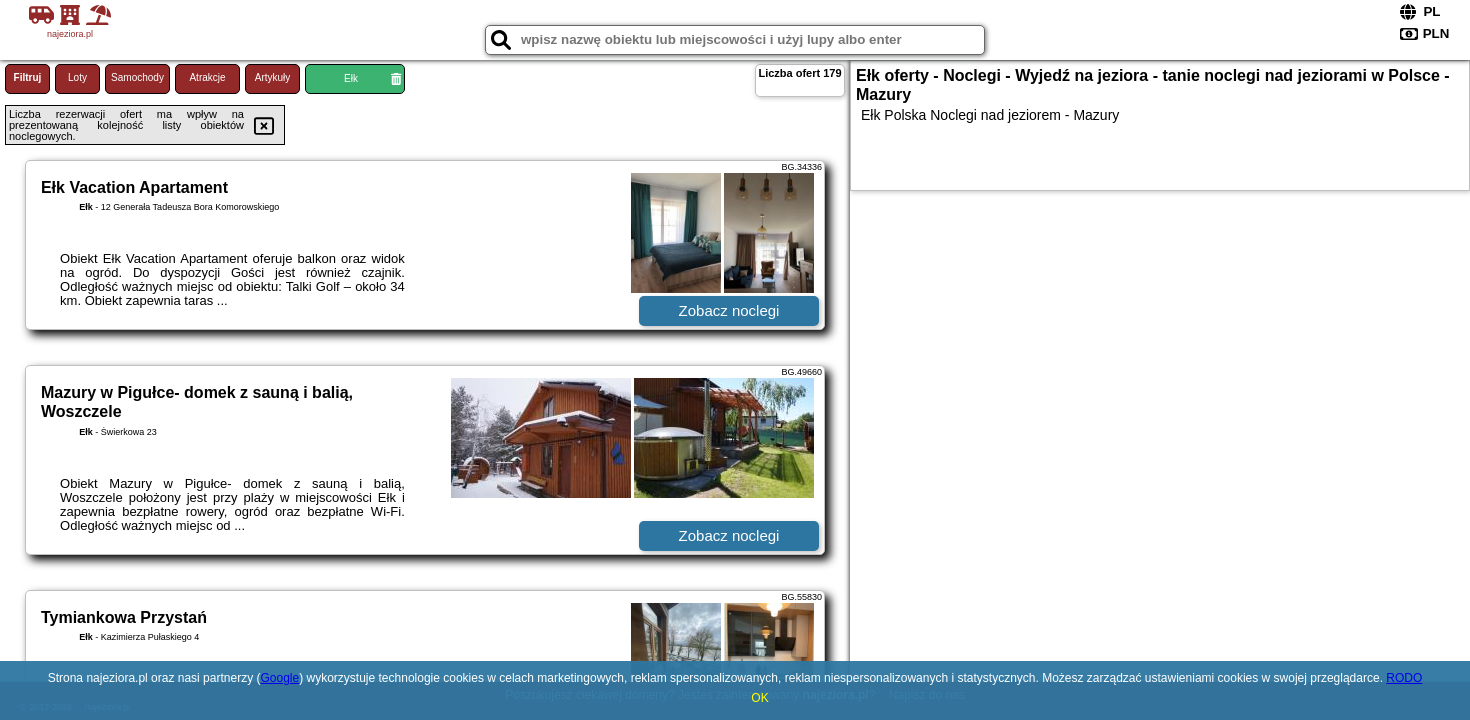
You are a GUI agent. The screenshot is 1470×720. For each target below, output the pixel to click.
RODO (1404, 678)
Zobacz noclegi (729, 310)
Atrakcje (207, 77)
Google (279, 678)
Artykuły (273, 77)
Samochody (137, 77)
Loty (77, 77)
